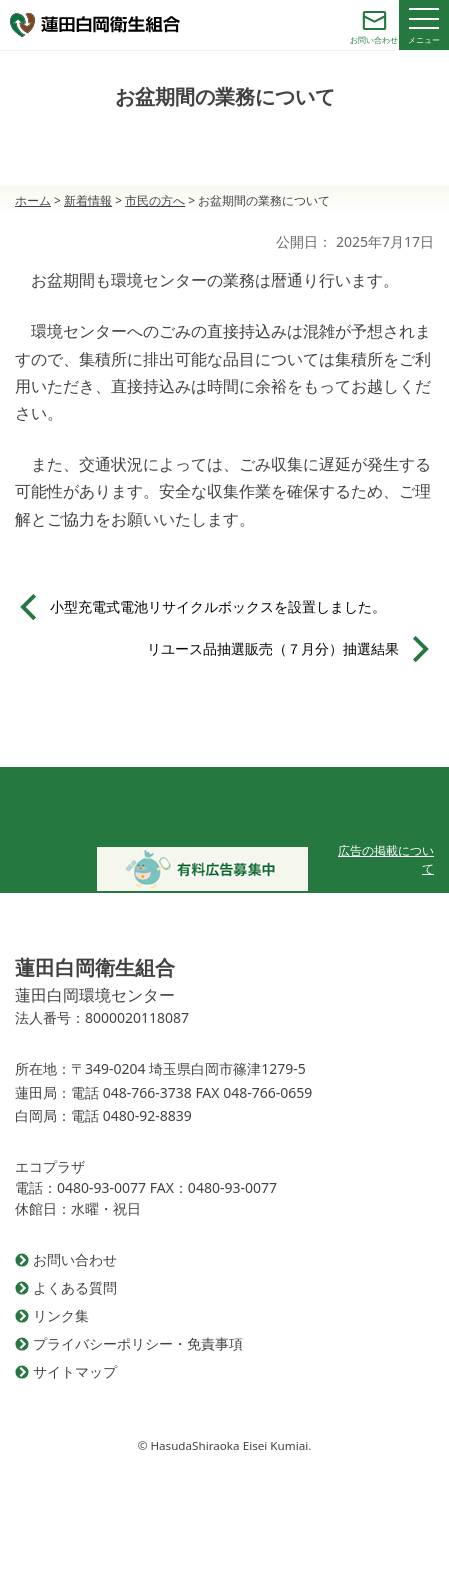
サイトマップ (75, 1371)
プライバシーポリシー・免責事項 (138, 1343)
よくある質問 (75, 1287)
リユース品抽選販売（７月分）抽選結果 (273, 648)
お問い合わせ (75, 1259)
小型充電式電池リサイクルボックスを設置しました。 (218, 606)
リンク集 (61, 1315)
